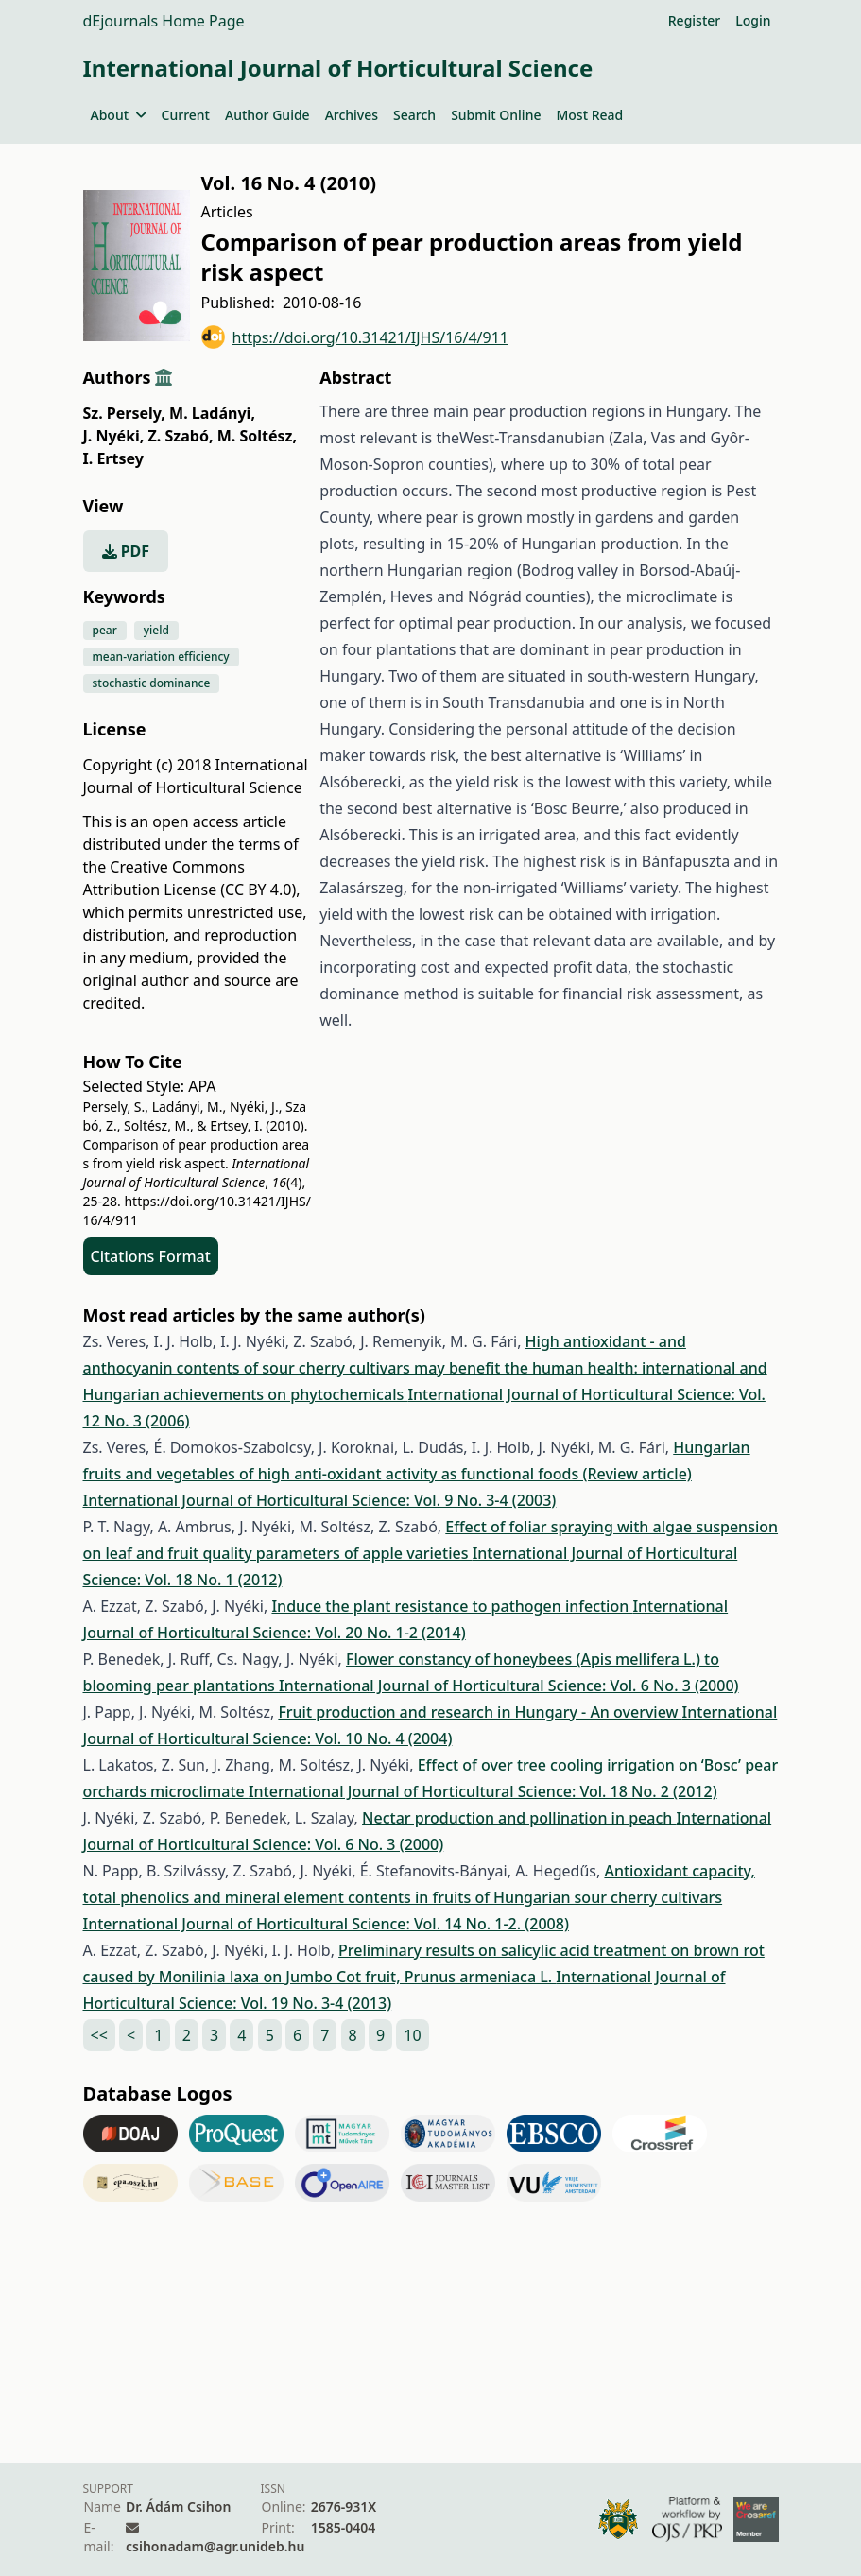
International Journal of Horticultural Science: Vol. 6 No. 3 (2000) (509, 1685)
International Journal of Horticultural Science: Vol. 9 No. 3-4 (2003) (320, 1500)
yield (156, 630)
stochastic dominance (152, 683)
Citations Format (151, 1256)
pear (105, 630)
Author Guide (267, 115)
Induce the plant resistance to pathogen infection (451, 1606)
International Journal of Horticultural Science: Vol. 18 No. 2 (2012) (483, 1791)
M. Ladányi (212, 413)
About (118, 115)
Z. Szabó (181, 435)
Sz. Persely (124, 413)
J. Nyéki (114, 435)
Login (752, 20)
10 (412, 2035)
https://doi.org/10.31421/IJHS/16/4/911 (355, 337)
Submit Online (496, 115)
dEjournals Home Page (164, 20)
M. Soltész (257, 435)
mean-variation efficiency (161, 656)
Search (414, 115)
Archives (351, 115)
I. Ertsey (113, 458)
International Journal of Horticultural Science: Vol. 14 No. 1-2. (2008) (326, 1923)
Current (186, 115)
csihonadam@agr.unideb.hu (215, 2546)
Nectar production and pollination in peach (519, 1817)
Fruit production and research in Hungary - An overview (479, 1712)
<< (99, 2035)
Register (694, 20)
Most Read (589, 115)
